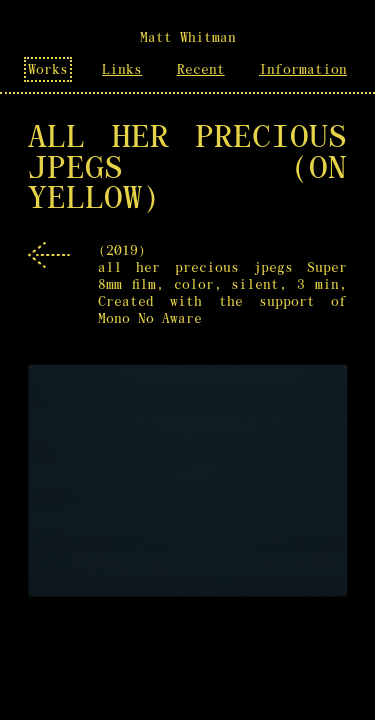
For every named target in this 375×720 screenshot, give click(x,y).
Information (303, 69)
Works (48, 69)
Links (122, 69)
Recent (201, 69)
